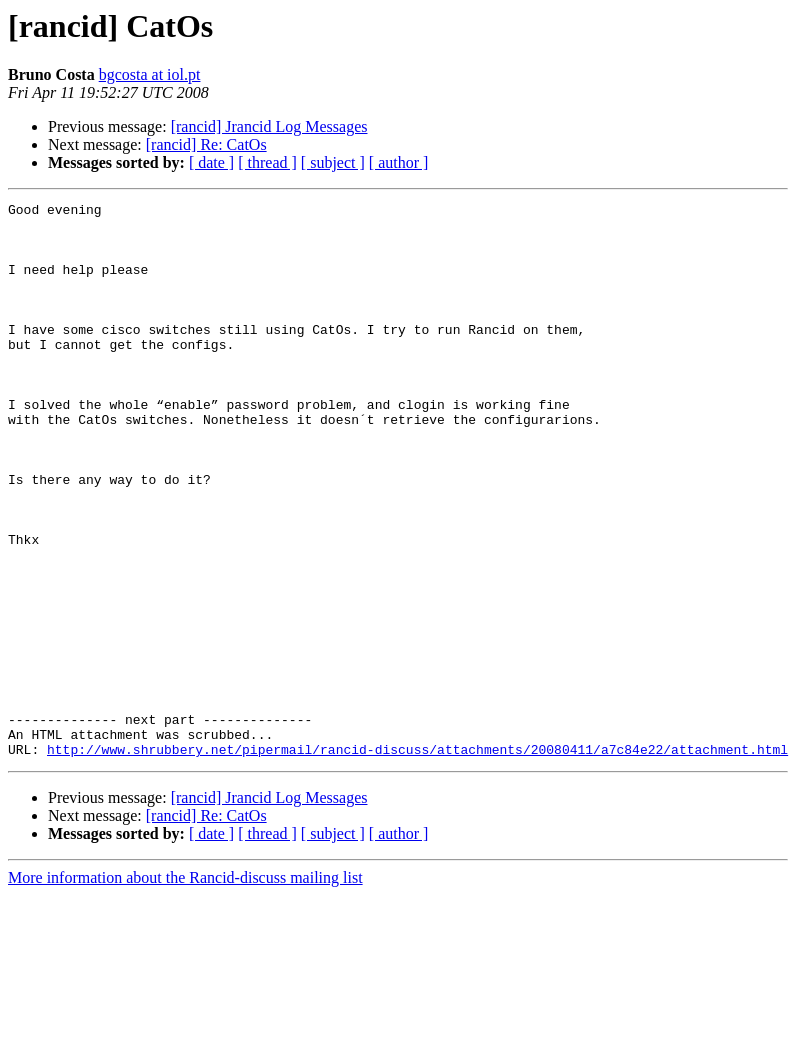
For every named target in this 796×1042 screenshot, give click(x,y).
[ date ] (211, 162)
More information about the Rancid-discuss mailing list (185, 988)
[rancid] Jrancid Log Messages (269, 126)
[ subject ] (333, 162)
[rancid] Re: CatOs (206, 144)
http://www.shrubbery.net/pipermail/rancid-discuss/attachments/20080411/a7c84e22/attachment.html (417, 860)
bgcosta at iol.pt (150, 74)
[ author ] (399, 162)
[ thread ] (267, 162)
